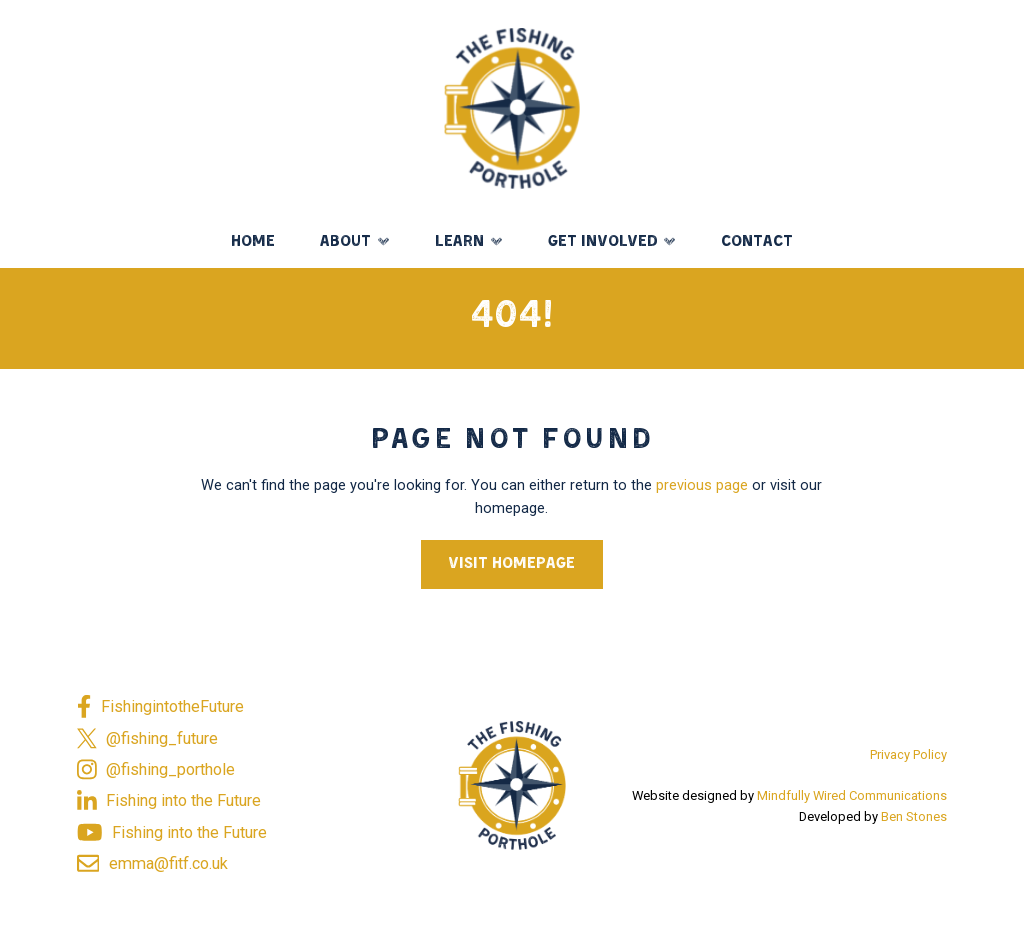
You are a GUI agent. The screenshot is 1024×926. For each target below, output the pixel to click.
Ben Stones (914, 816)
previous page (702, 485)
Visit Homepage (511, 564)
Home (253, 242)
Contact (757, 242)
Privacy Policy (908, 754)
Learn (459, 242)
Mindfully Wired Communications (852, 795)
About (345, 242)
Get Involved (603, 242)
